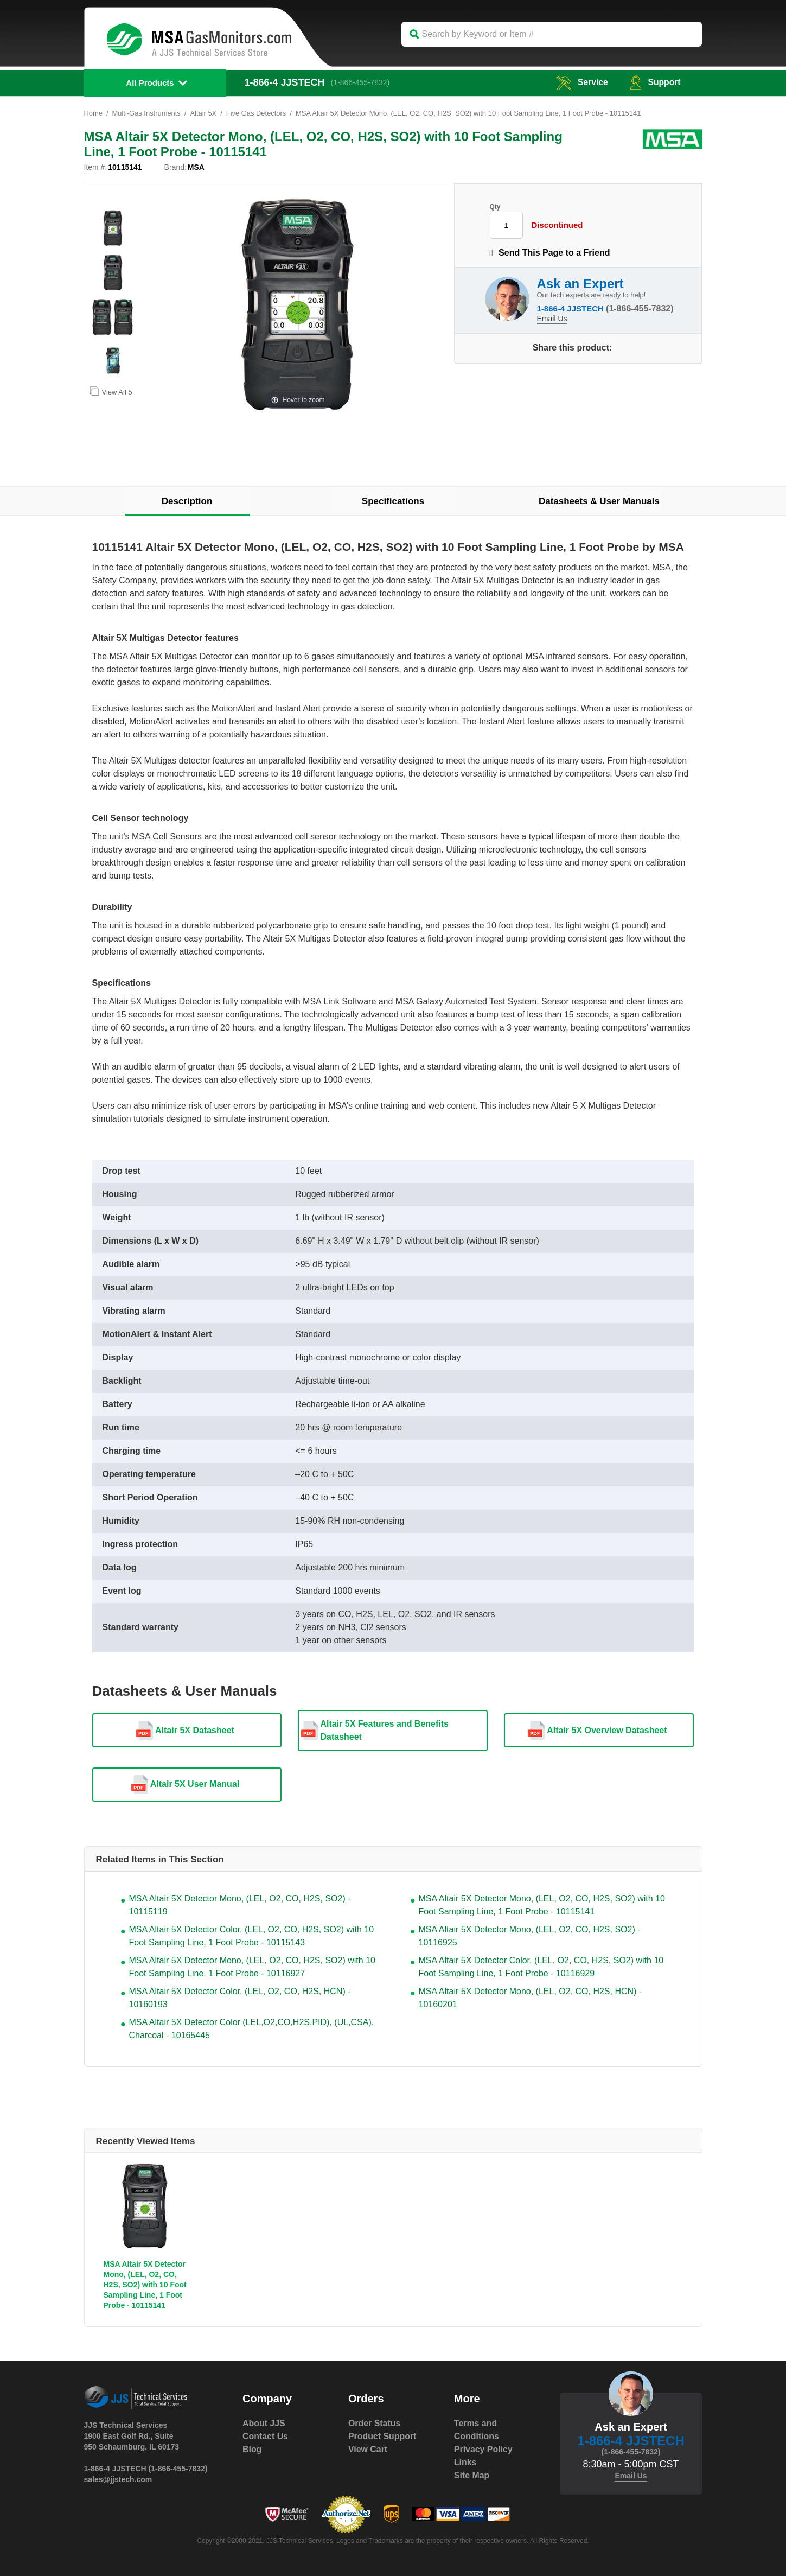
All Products (150, 82)
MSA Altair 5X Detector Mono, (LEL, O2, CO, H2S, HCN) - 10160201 (530, 1998)
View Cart (368, 2449)
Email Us (552, 318)
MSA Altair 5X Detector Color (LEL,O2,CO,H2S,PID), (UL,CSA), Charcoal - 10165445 (251, 2029)
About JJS (263, 2423)
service (581, 82)
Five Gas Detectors (257, 113)
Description (187, 501)
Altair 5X (204, 113)
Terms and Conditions (477, 2430)
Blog (252, 2449)
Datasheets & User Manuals (599, 501)
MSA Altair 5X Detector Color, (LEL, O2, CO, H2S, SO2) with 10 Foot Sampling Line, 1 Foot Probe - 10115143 (251, 1936)
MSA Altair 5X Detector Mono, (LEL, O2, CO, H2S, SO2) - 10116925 (530, 1936)
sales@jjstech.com (118, 2479)
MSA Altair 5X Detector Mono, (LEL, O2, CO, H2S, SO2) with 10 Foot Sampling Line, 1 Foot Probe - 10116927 (252, 1967)
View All (111, 391)
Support (654, 82)
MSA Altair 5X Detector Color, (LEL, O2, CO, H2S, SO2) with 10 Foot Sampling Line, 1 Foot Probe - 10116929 (541, 1967)
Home (93, 113)
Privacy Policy (483, 2449)
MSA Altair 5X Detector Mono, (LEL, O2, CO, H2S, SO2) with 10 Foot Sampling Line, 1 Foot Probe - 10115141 (542, 1905)
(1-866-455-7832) (361, 82)
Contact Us (265, 2436)
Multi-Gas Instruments (146, 113)
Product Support (382, 2436)
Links (465, 2462)
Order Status (374, 2423)
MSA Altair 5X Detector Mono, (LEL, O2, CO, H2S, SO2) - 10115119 (240, 1905)
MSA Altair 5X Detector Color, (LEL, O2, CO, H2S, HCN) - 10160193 (240, 1998)
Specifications (393, 501)
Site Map (472, 2475)
